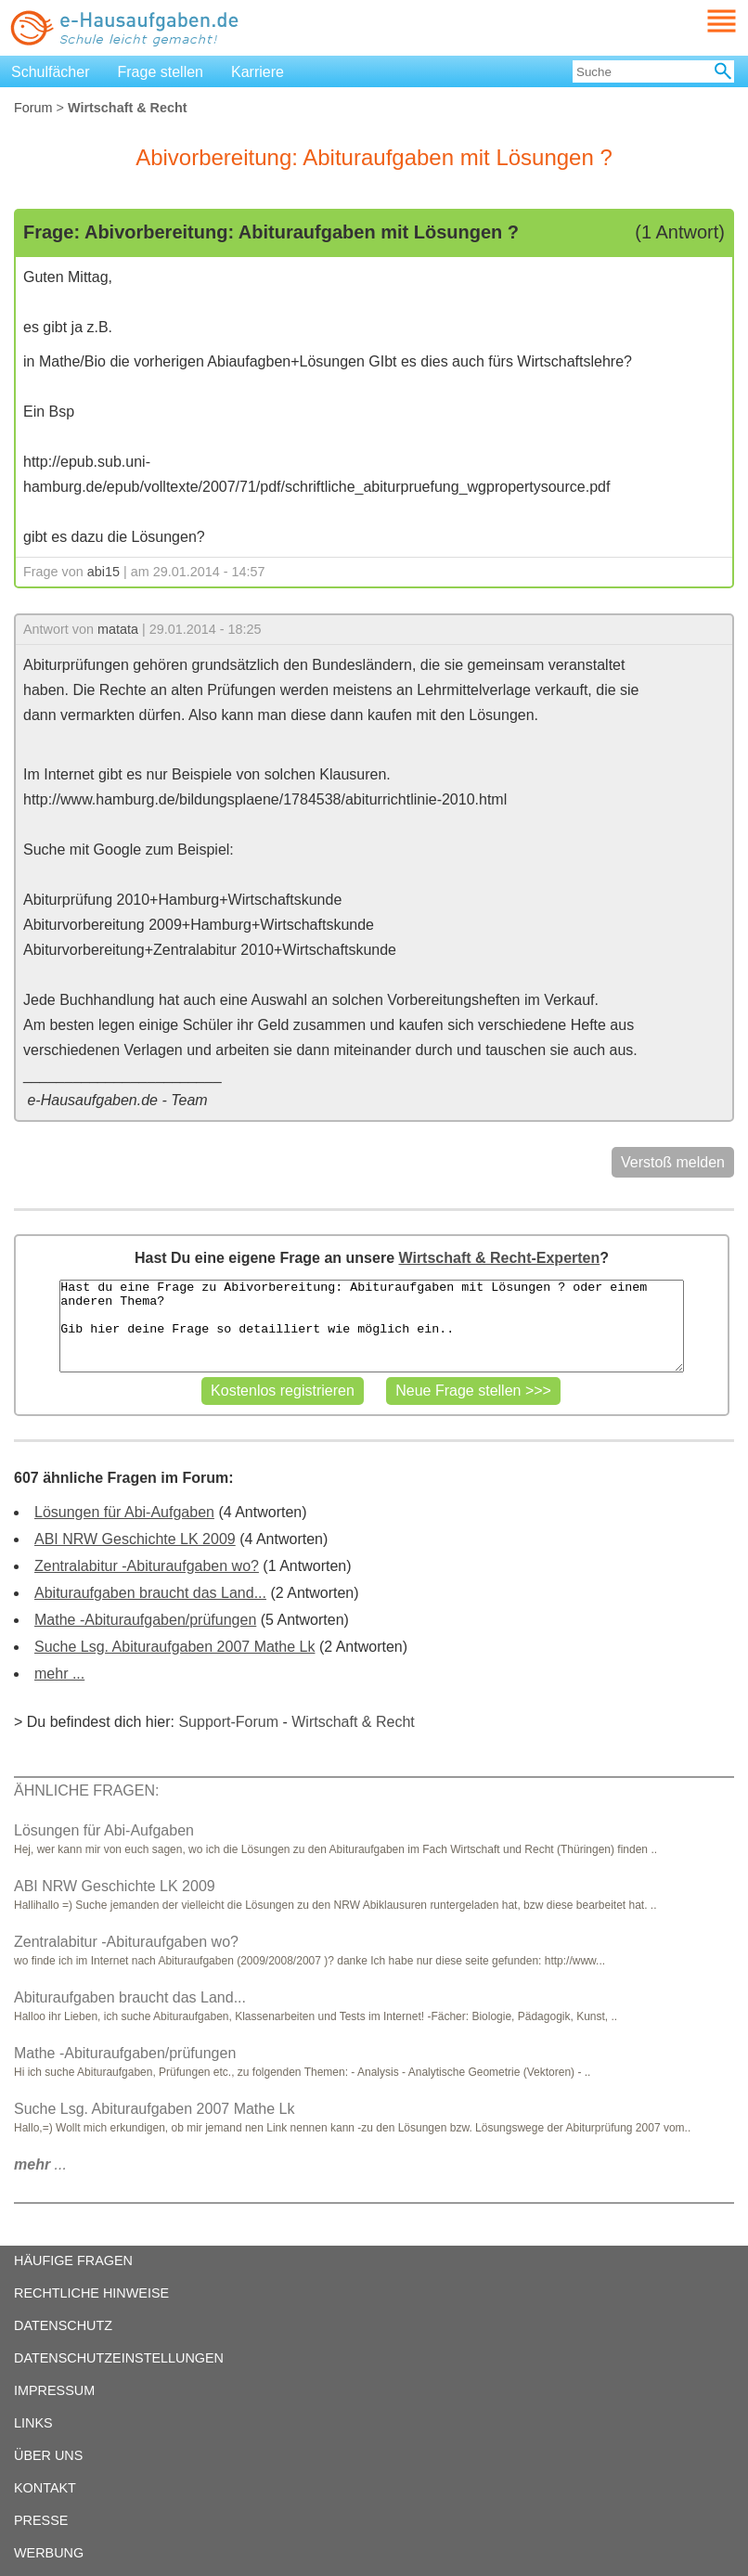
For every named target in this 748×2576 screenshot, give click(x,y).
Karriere (257, 72)
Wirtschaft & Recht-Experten (499, 1258)
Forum (33, 107)
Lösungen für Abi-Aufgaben (124, 1512)
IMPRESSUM (54, 2390)
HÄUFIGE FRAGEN (73, 2260)
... (40, 2164)
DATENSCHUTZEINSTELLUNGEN (119, 2358)
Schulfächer (50, 72)
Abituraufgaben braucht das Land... (150, 1593)
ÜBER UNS (48, 2455)
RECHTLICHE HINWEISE (91, 2293)
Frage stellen (161, 72)
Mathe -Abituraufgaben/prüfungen (145, 1620)
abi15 (103, 571)
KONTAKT (45, 2487)
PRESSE (41, 2520)
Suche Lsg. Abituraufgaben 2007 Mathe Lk (174, 1647)
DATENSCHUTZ (63, 2325)
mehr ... (59, 1673)
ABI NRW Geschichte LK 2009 (135, 1539)
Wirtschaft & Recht (352, 1722)
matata (117, 629)
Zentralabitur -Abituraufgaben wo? (146, 1566)
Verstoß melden (673, 1162)
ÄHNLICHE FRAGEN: (86, 1790)
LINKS (33, 2422)
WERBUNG (49, 2552)
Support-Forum (228, 1722)
